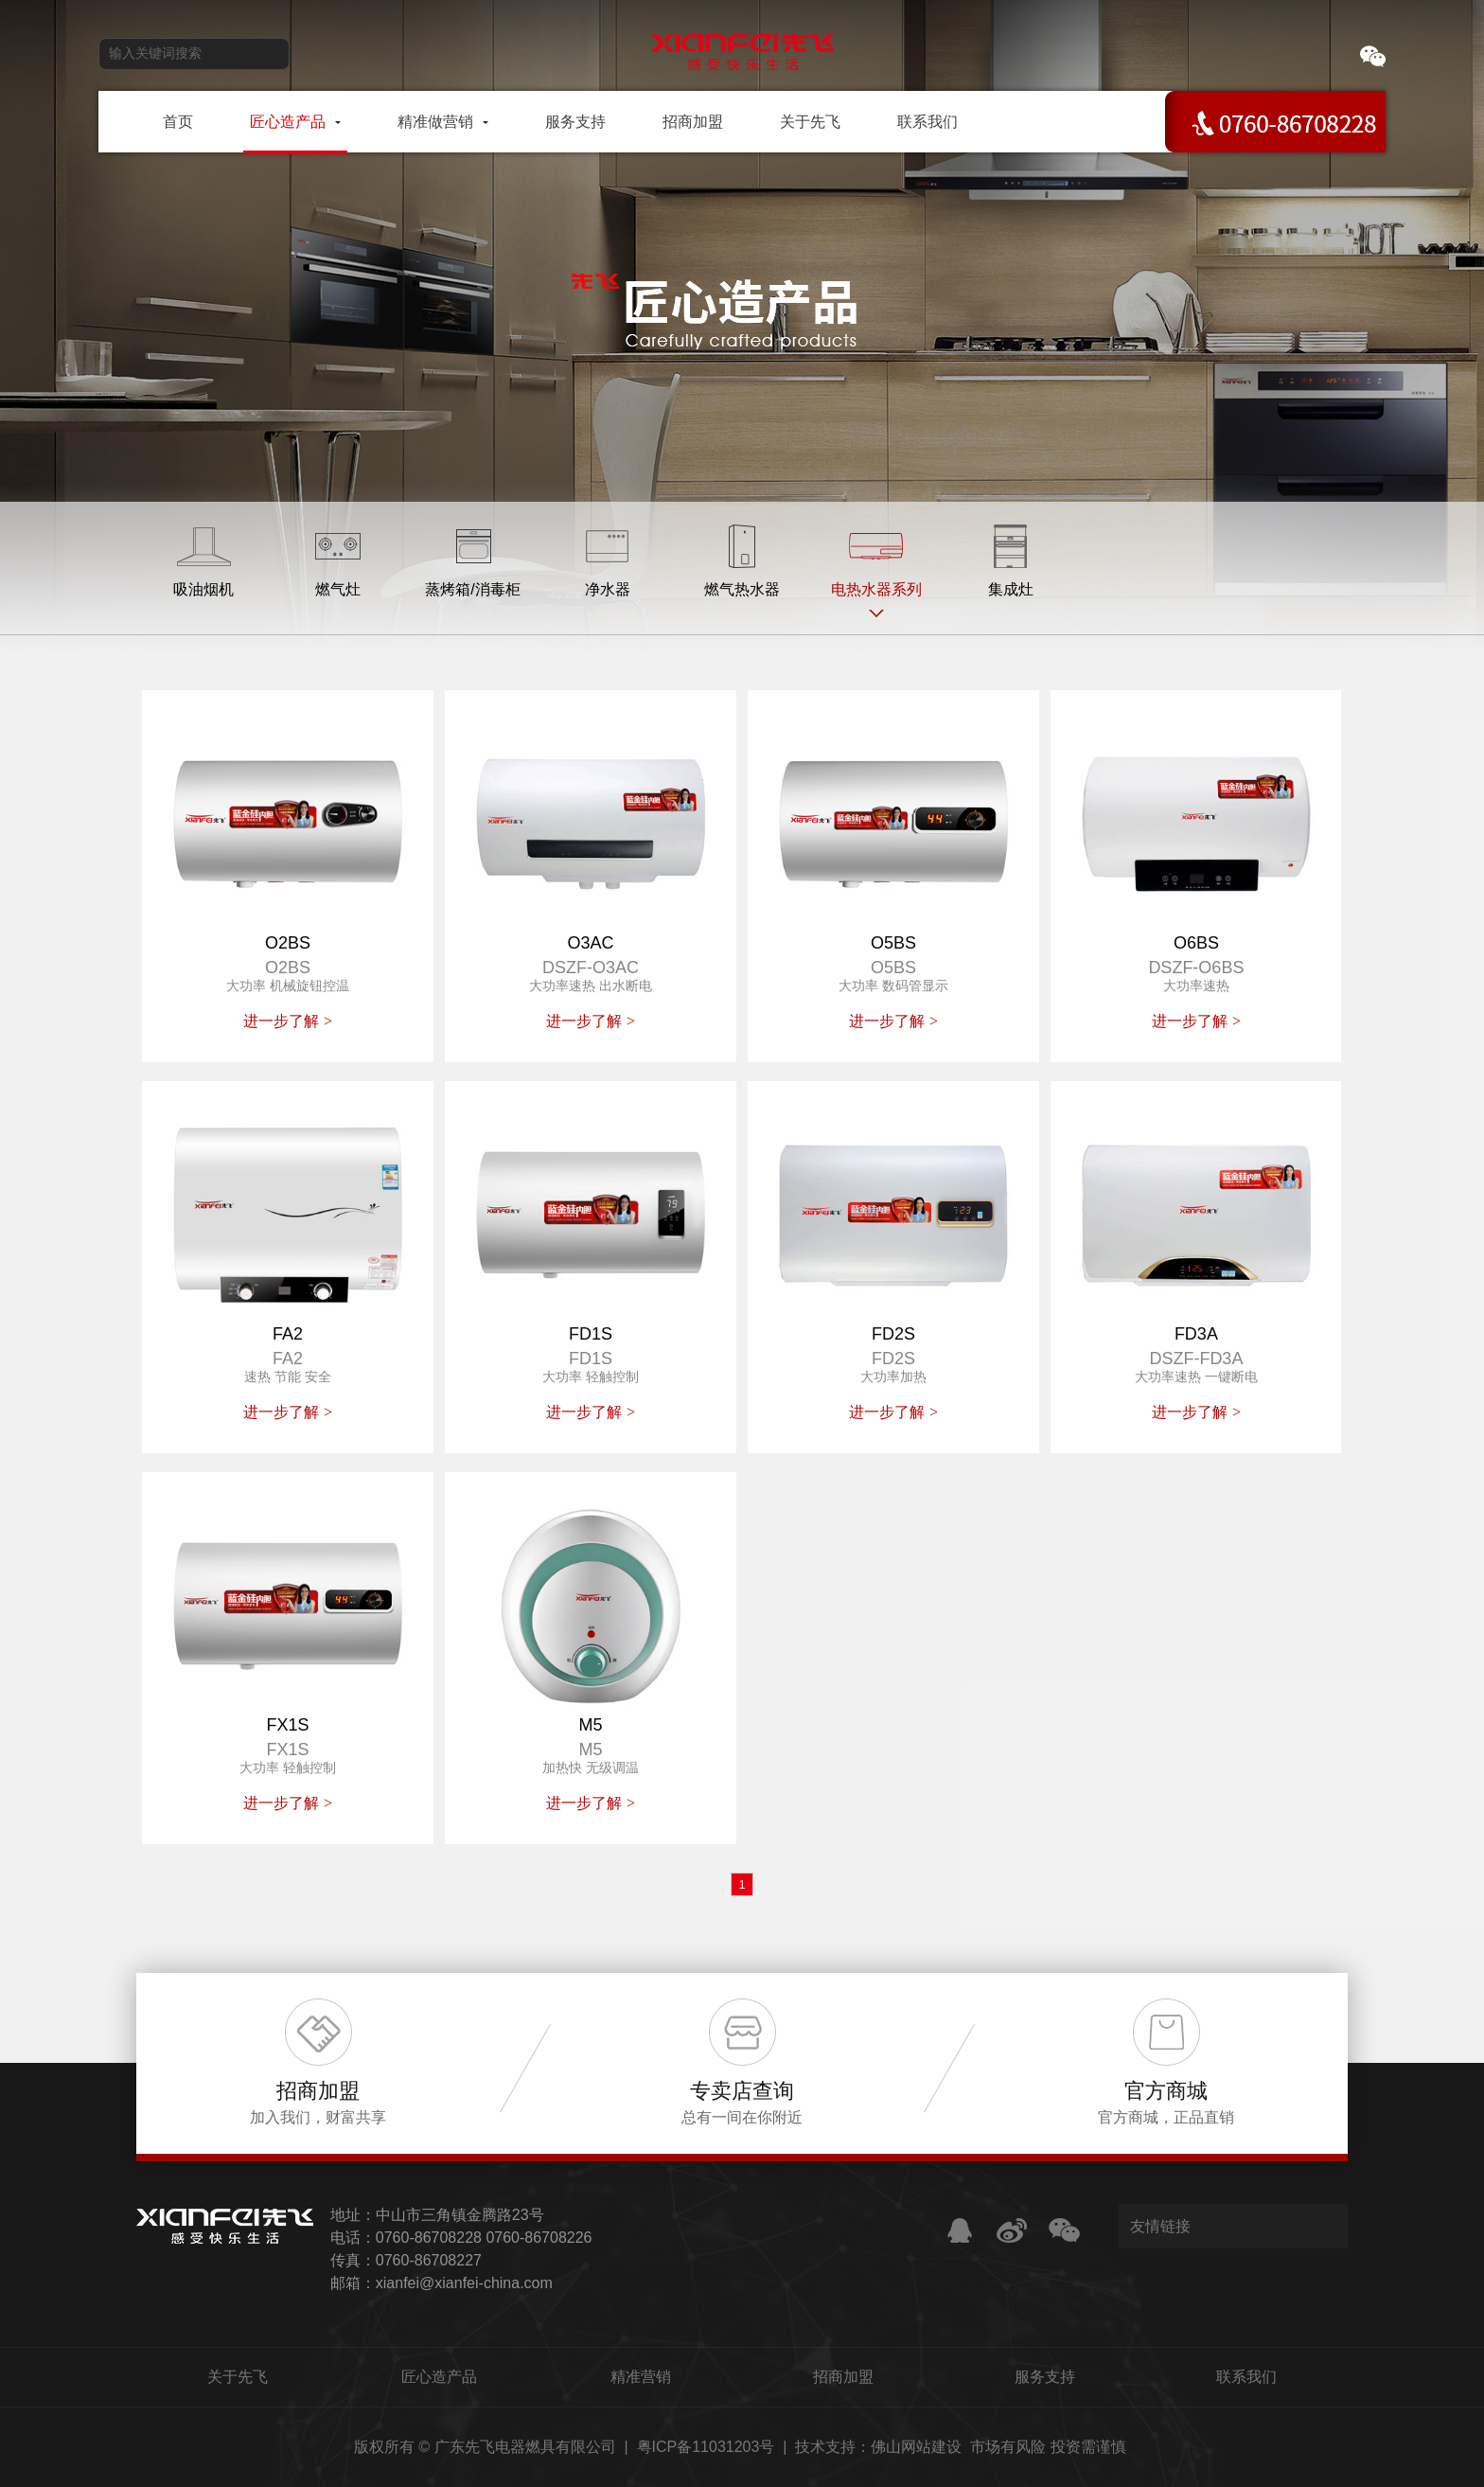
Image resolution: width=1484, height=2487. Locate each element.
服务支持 (1045, 2377)
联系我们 (1246, 2377)
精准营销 (640, 2377)
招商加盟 (843, 2377)
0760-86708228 (429, 2237)
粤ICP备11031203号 (706, 2447)
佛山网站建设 (916, 2447)
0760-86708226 (539, 2237)
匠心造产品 (439, 2377)
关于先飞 (237, 2377)
